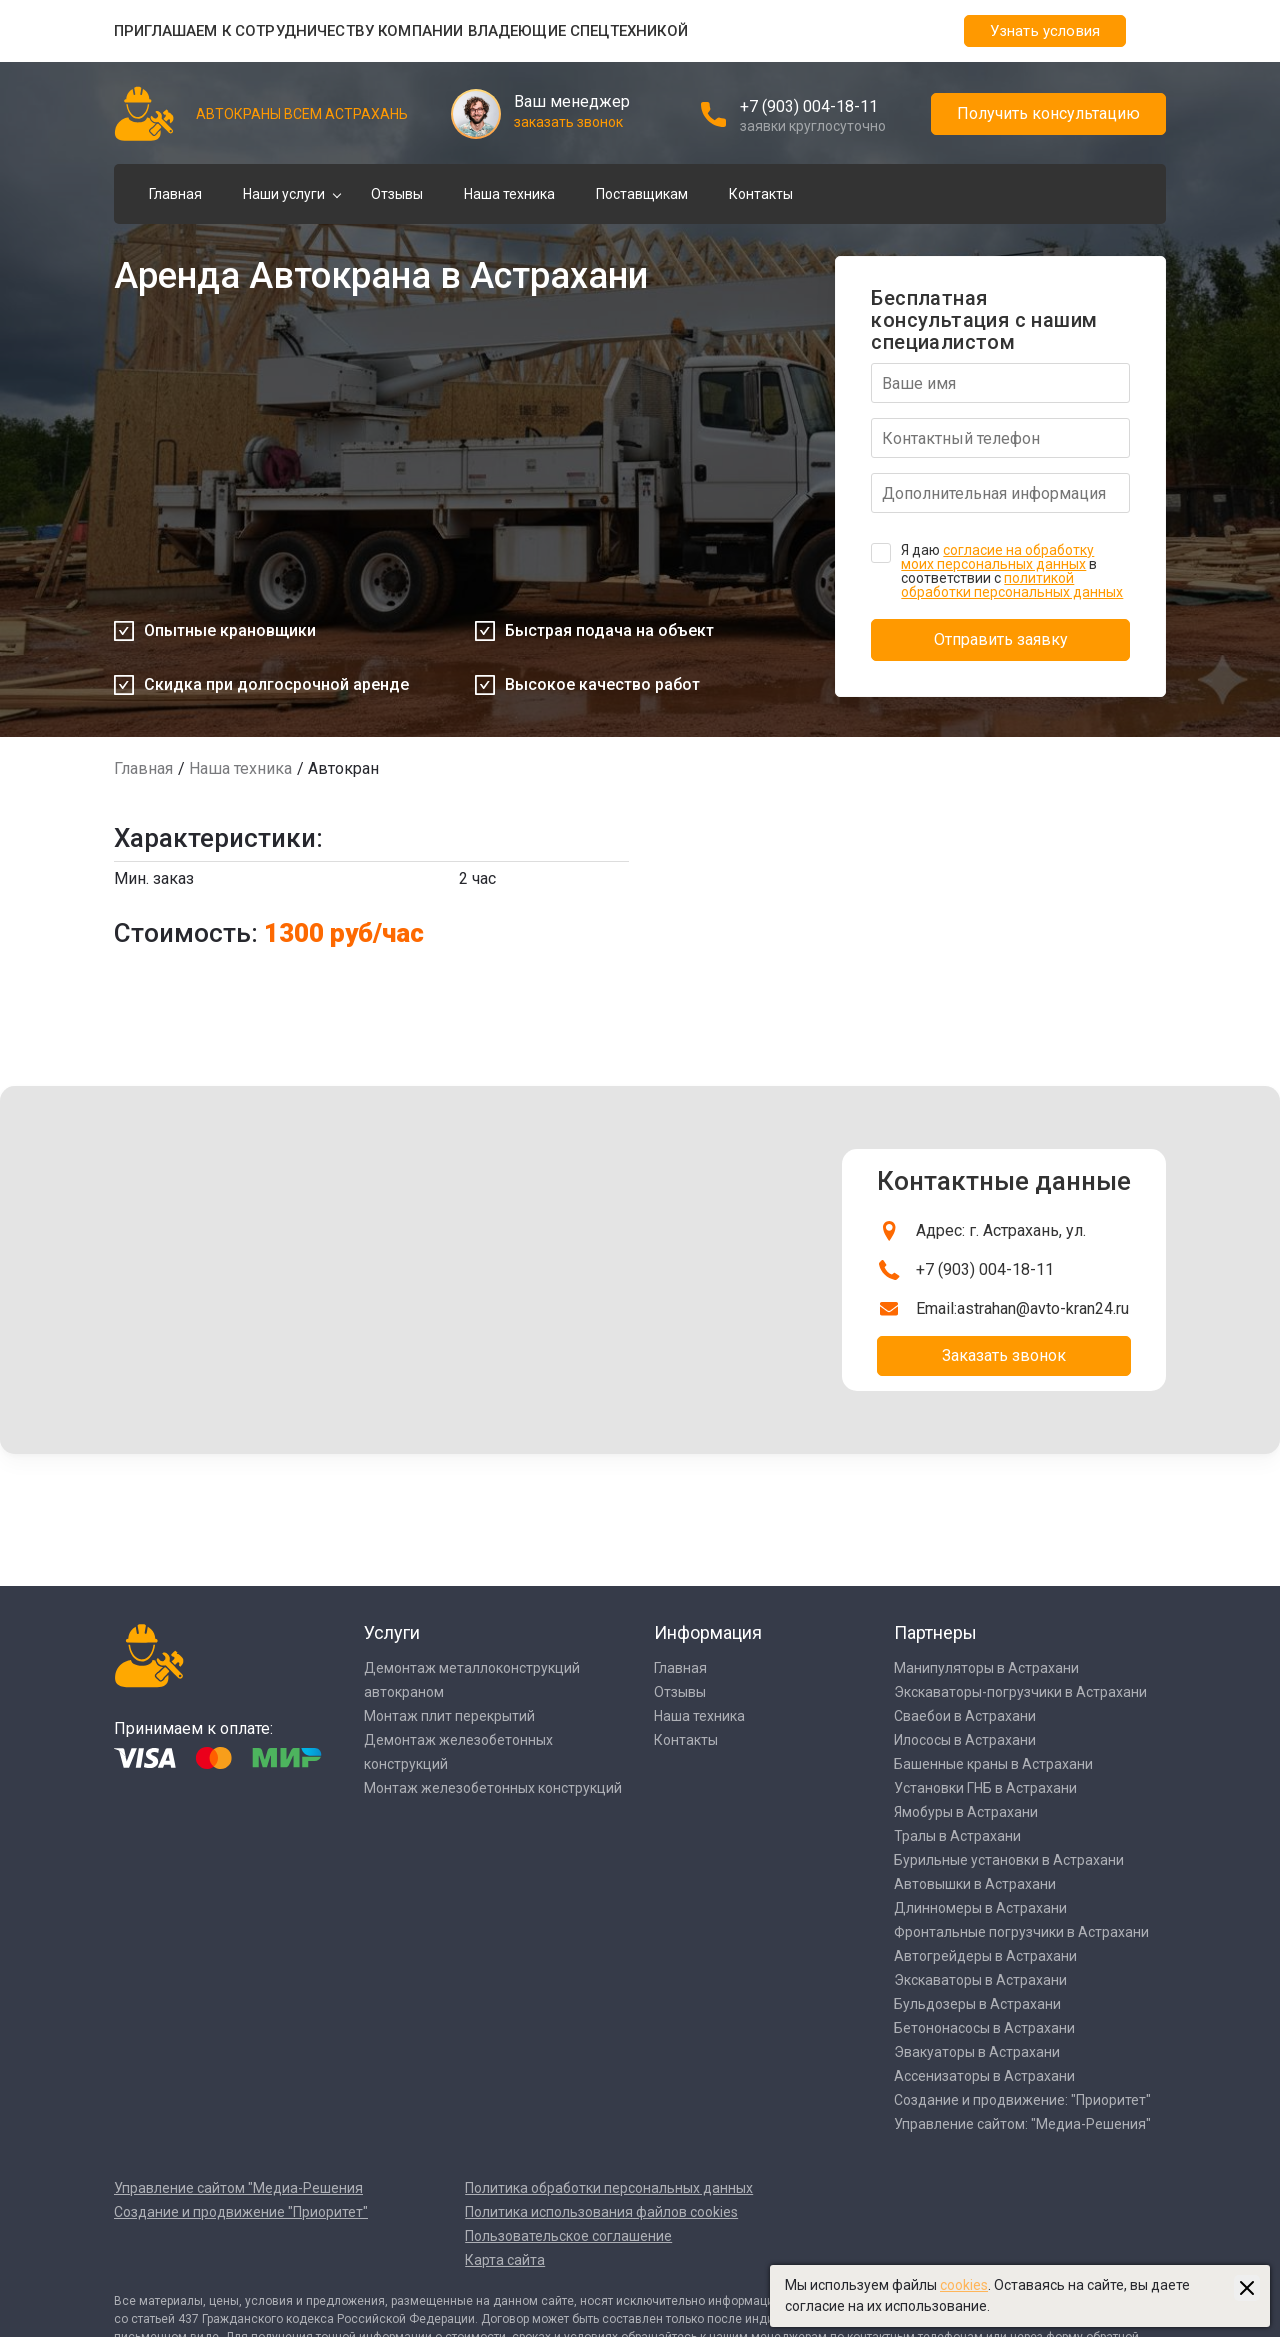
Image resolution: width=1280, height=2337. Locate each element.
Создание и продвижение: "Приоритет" (1022, 2100)
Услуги (392, 1632)
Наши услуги (284, 194)
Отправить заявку (1001, 639)
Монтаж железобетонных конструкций (493, 1788)
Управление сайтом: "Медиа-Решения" (1022, 2124)
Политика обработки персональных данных (609, 2188)
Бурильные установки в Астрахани (1009, 1860)
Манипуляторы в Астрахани (986, 1668)
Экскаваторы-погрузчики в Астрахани (1020, 1692)
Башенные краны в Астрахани (993, 1764)
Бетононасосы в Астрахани (984, 2028)
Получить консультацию (1048, 113)
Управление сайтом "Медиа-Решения (238, 2188)
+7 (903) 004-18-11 (809, 106)
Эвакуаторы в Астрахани (977, 2052)
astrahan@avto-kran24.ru (1043, 1308)
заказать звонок (568, 122)
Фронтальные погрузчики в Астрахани (1021, 1932)
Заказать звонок (1004, 1355)
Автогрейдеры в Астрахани (985, 1956)
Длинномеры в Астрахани (980, 1908)
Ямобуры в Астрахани (966, 1812)
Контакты (761, 194)
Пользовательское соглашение (568, 2236)
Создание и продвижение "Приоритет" (241, 2212)
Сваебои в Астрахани (965, 1716)
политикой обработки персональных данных (1012, 585)
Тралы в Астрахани (957, 1836)
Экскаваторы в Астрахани (980, 1980)
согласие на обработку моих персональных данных (997, 557)
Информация (708, 1632)
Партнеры (935, 1632)
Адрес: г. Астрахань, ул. (1001, 1230)
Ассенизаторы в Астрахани (984, 2076)
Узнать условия (1045, 31)
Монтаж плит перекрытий (449, 1716)
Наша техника (509, 194)
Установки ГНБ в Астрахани (985, 1788)
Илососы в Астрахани (965, 1740)
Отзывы (397, 194)
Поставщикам (642, 194)
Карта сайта (505, 2260)
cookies (964, 2285)
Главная (175, 194)
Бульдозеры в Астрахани (977, 2004)
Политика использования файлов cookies (601, 2212)
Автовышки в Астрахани (975, 1884)
